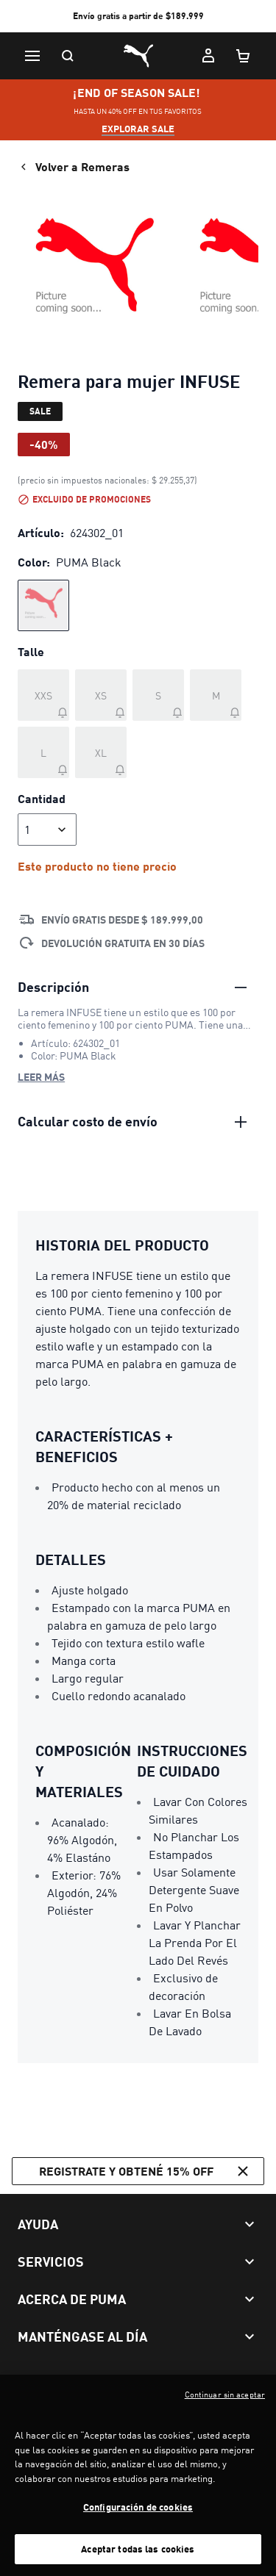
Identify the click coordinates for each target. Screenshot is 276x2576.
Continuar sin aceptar (225, 2408)
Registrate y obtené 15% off (145, 2171)
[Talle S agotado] (158, 695)
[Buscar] (67, 56)
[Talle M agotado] (215, 695)
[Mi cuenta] (208, 56)
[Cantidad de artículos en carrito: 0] (243, 56)
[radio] (43, 605)
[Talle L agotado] (43, 752)
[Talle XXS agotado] (43, 695)
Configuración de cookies (138, 2520)
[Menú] (32, 56)
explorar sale (138, 128)
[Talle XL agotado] (101, 752)
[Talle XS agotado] (101, 695)
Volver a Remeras (74, 167)
